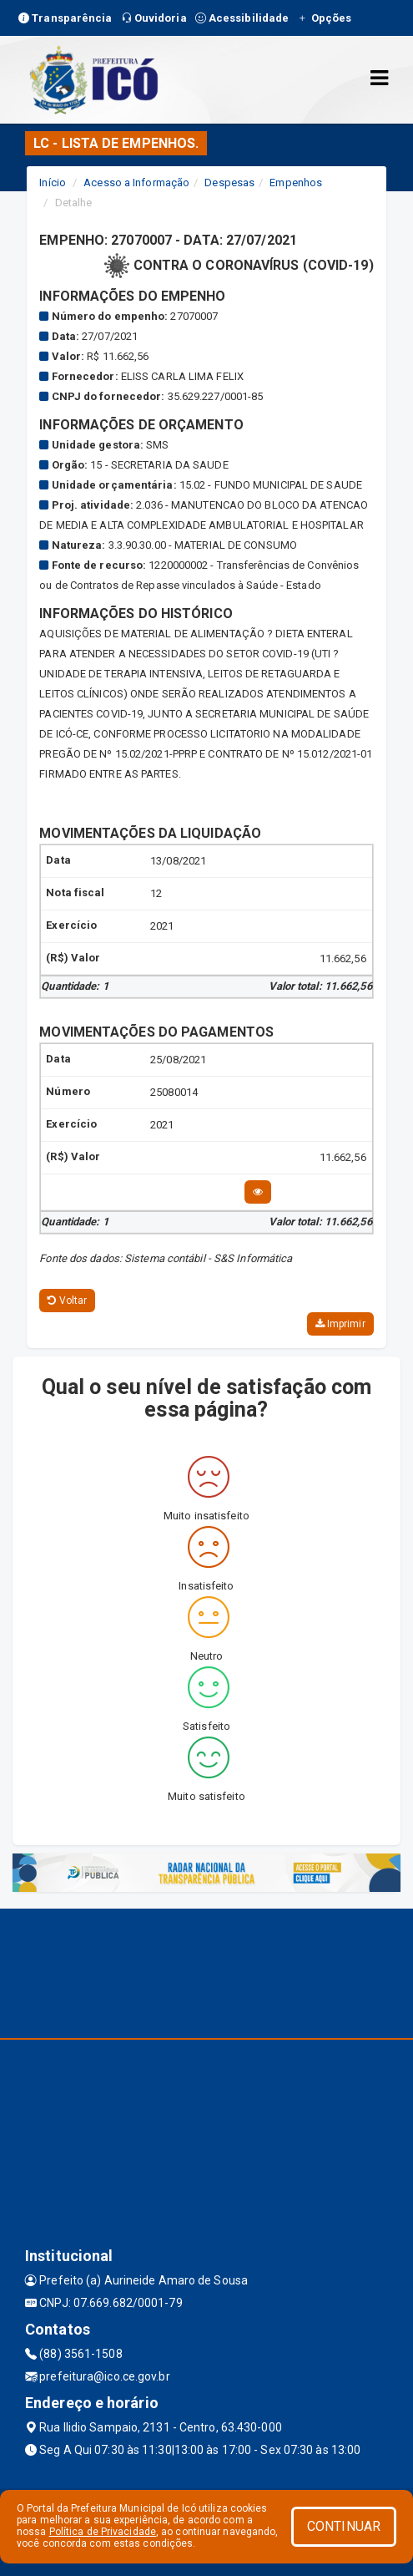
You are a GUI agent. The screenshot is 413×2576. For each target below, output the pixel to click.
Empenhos (295, 182)
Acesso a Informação (136, 182)
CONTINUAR (343, 2526)
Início (52, 182)
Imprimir (340, 1324)
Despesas (229, 182)
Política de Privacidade (102, 2532)
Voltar (67, 1300)
